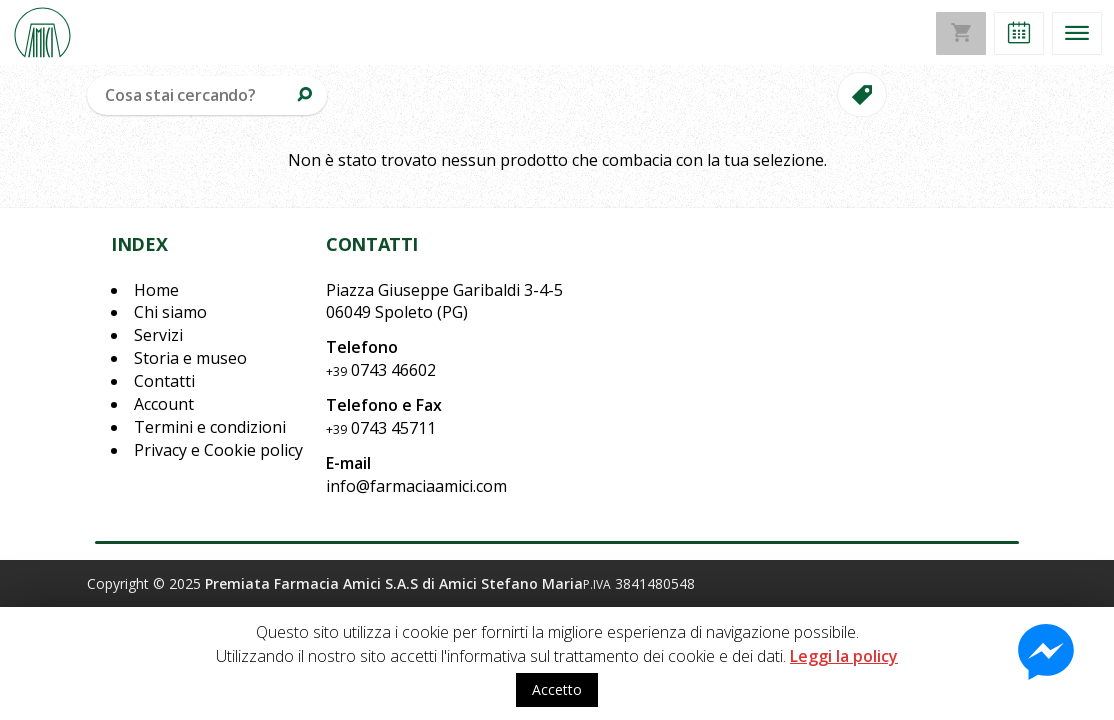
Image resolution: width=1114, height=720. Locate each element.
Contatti (164, 381)
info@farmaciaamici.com (416, 486)
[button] (1019, 33)
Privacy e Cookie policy (218, 450)
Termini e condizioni (210, 427)
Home (156, 290)
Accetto (557, 689)
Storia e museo (190, 358)
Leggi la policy (844, 656)
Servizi (158, 335)
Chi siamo (170, 312)
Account (164, 404)
